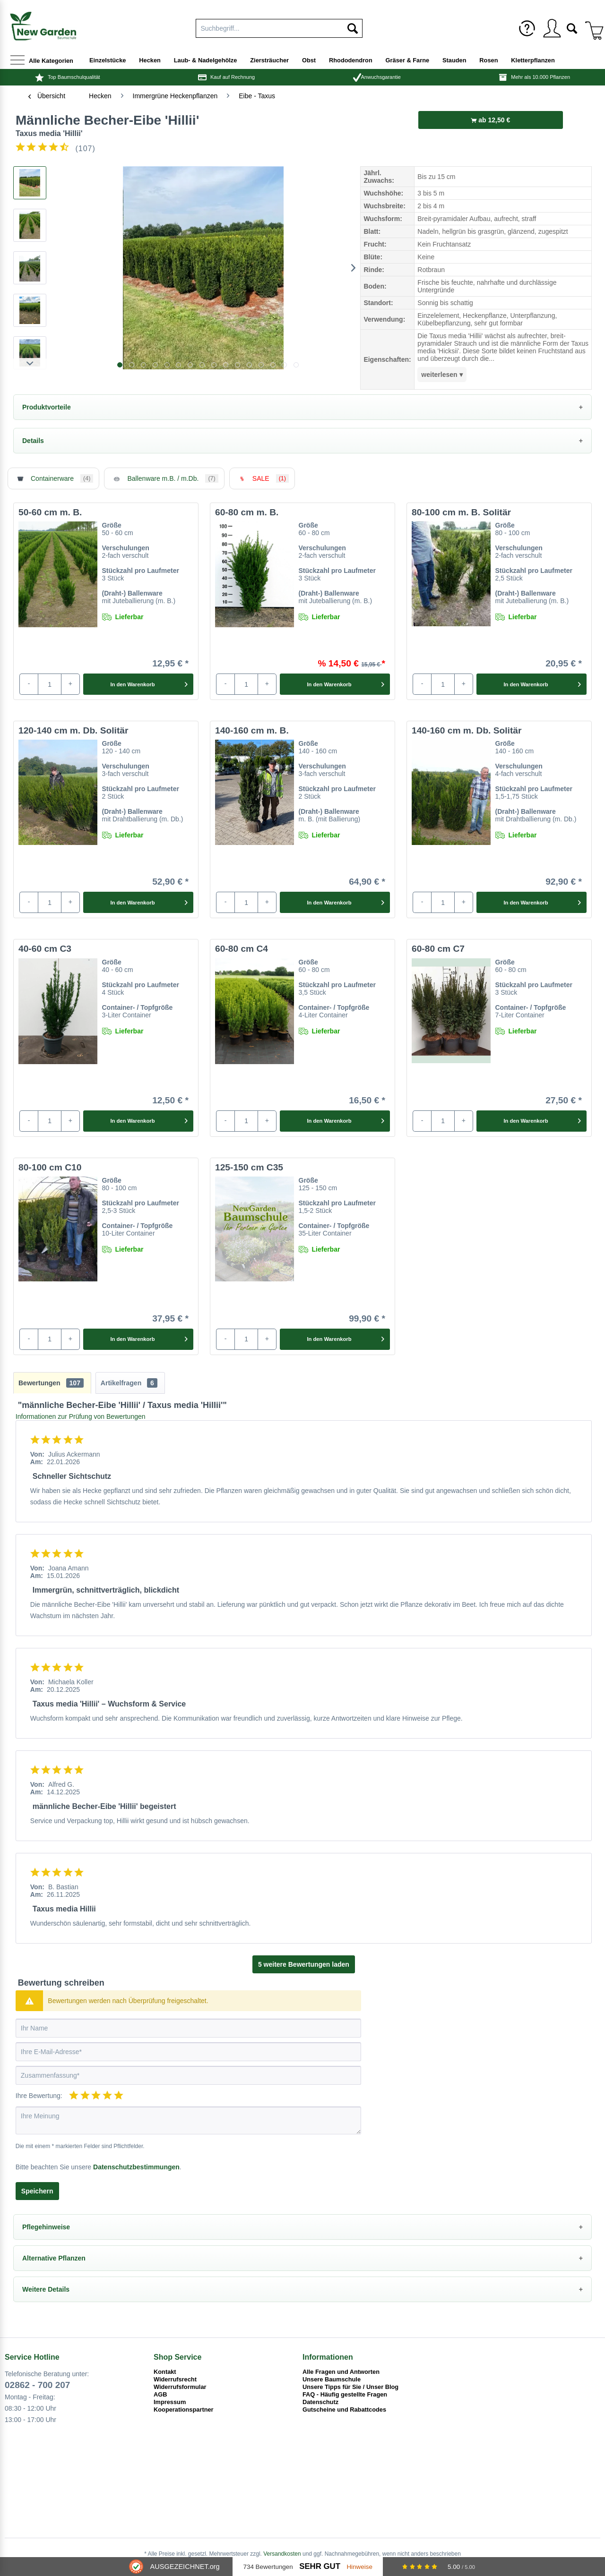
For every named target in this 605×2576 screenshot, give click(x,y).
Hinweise (359, 2566)
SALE (262, 478)
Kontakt (165, 2371)
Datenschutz (320, 2401)
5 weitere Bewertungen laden (303, 1964)
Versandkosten (282, 2553)
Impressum (170, 2401)
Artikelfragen (129, 1383)
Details (33, 440)
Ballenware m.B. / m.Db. (164, 478)
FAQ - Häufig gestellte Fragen (344, 2394)
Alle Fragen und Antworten (341, 2371)
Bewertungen (51, 1383)
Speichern (37, 2191)
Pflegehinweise (46, 2227)
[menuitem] (527, 28)
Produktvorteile (46, 407)
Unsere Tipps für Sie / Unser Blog (350, 2386)
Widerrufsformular (180, 2386)
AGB (160, 2394)
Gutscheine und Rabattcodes (344, 2409)
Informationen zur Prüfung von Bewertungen (81, 1416)
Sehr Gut (319, 2566)
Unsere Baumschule (331, 2379)
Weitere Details (45, 2289)
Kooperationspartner (184, 2409)
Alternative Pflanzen (54, 2258)
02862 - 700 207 (37, 2385)
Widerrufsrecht (175, 2379)
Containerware (53, 478)
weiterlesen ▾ (441, 374)
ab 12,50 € (490, 120)
